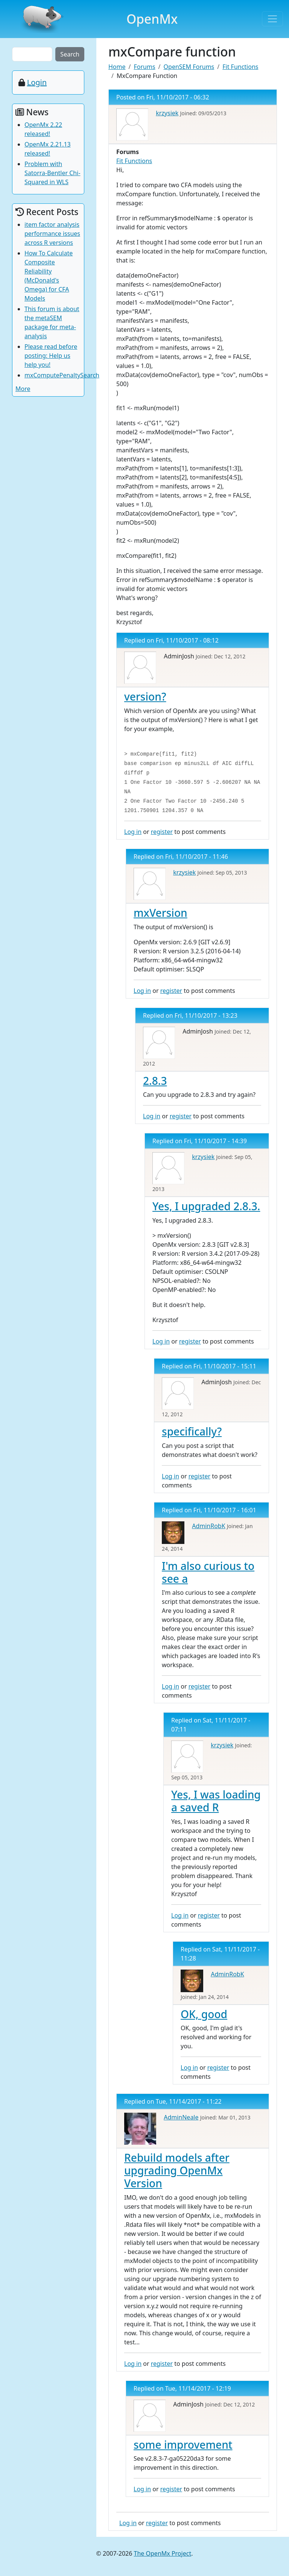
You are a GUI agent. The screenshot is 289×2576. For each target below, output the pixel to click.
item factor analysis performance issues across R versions (52, 233)
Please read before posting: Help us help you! (50, 355)
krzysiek (167, 113)
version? (145, 696)
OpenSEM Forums (189, 67)
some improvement (183, 2444)
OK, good (204, 2014)
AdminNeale (181, 2117)
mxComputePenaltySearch (61, 375)
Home (117, 67)
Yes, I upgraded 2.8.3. (206, 1206)
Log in (132, 832)
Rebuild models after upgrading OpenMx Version (177, 2170)
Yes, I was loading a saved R (216, 1800)
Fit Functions (240, 67)
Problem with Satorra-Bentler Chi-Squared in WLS (52, 173)
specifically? (192, 1431)
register (162, 832)
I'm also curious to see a (208, 1572)
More (22, 389)
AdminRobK (208, 1526)
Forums (144, 67)
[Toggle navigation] (272, 18)
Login (37, 82)
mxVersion (160, 912)
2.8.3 (155, 1080)
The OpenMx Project (163, 2553)
